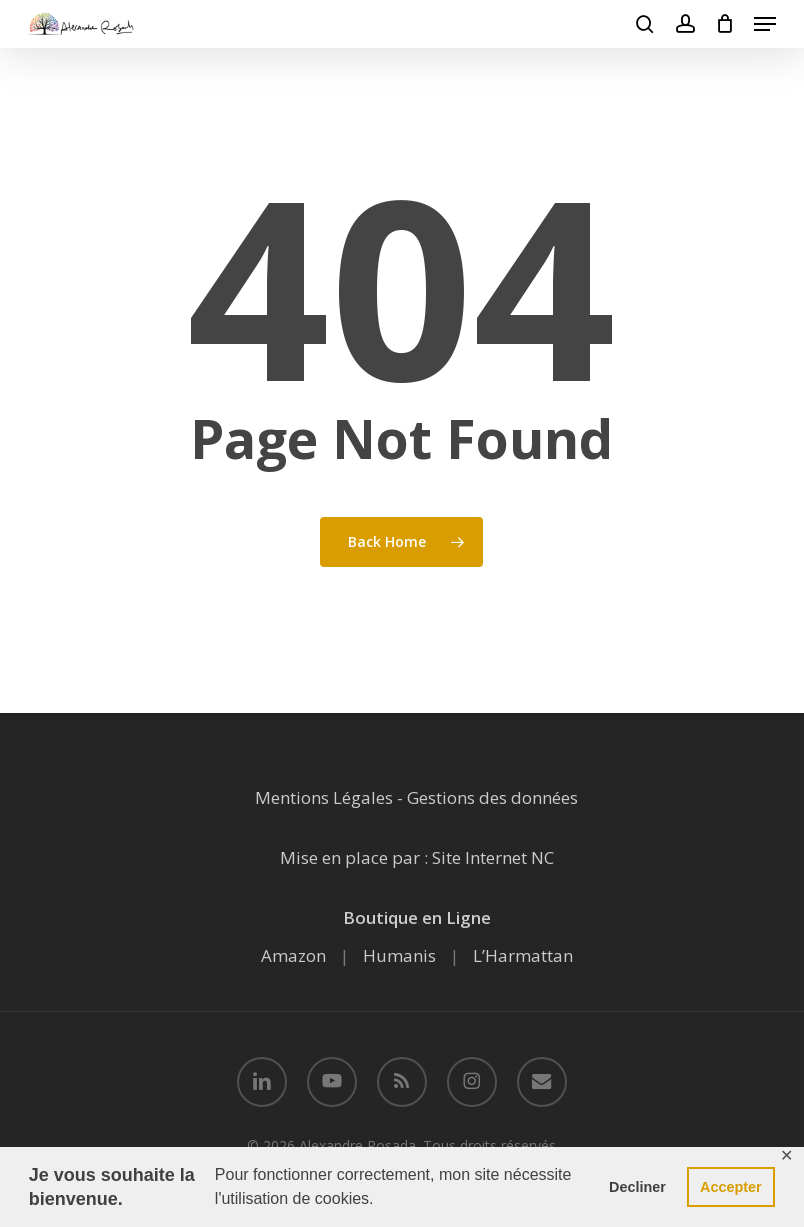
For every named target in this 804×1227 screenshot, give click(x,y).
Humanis (399, 955)
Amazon (293, 955)
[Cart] (724, 24)
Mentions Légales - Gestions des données (416, 797)
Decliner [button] (637, 1187)
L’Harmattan (523, 955)
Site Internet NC (493, 857)
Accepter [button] (731, 1187)
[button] (765, 24)
